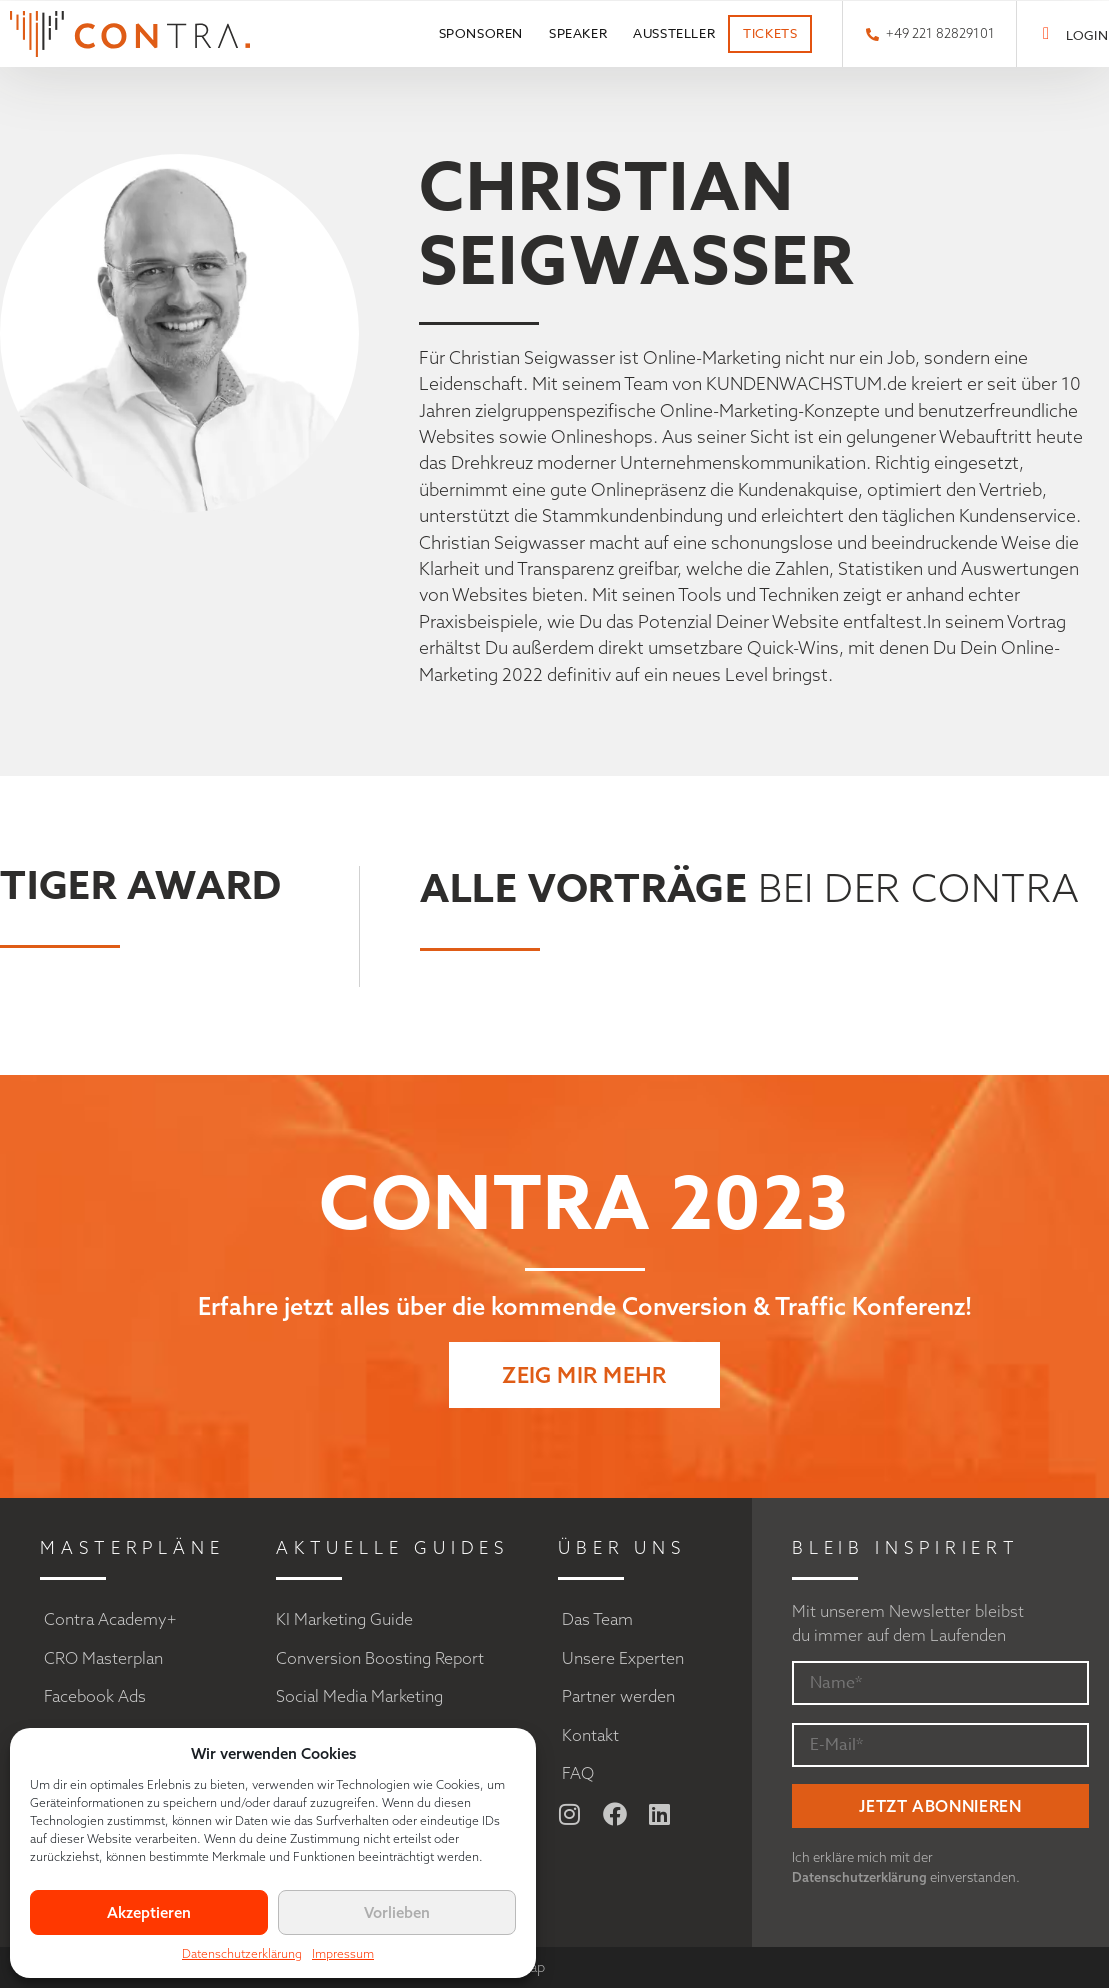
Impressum (343, 1953)
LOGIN (1087, 35)
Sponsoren (481, 33)
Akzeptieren (149, 1912)
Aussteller (674, 33)
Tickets (770, 33)
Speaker (578, 33)
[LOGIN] (1046, 33)
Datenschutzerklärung (242, 1953)
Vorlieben (397, 1912)
